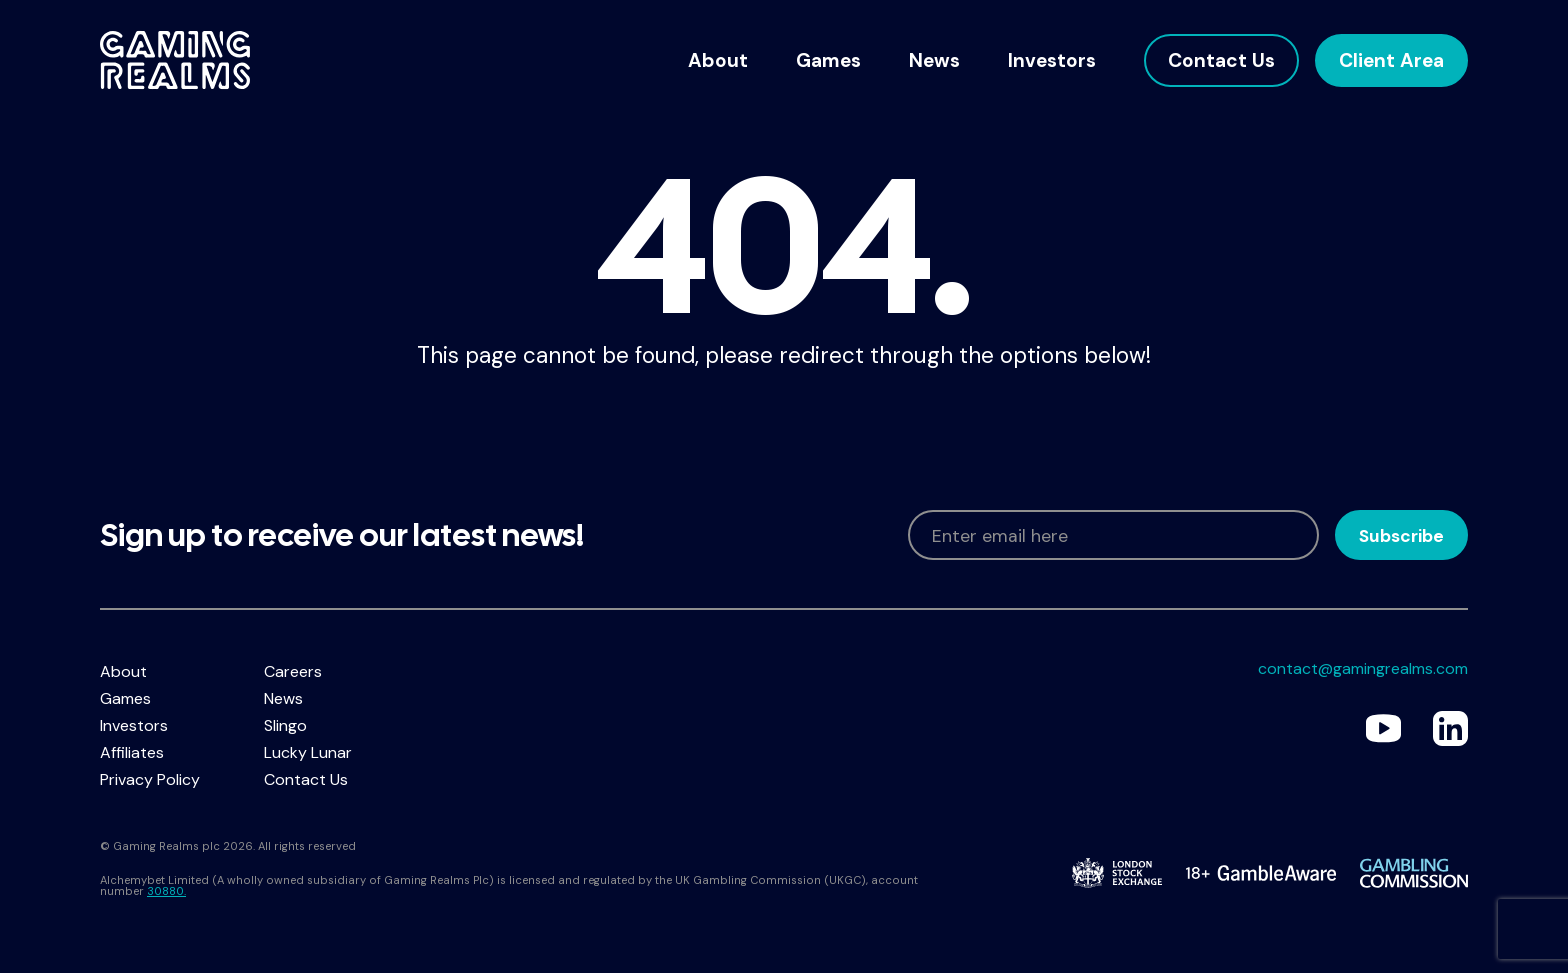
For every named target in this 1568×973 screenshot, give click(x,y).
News (934, 60)
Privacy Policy (150, 779)
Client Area (1391, 60)
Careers (293, 671)
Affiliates (132, 752)
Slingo (285, 725)
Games (828, 60)
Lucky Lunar (308, 752)
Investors (1052, 60)
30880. (166, 891)
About (718, 60)
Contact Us (1221, 60)
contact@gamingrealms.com (1363, 668)
